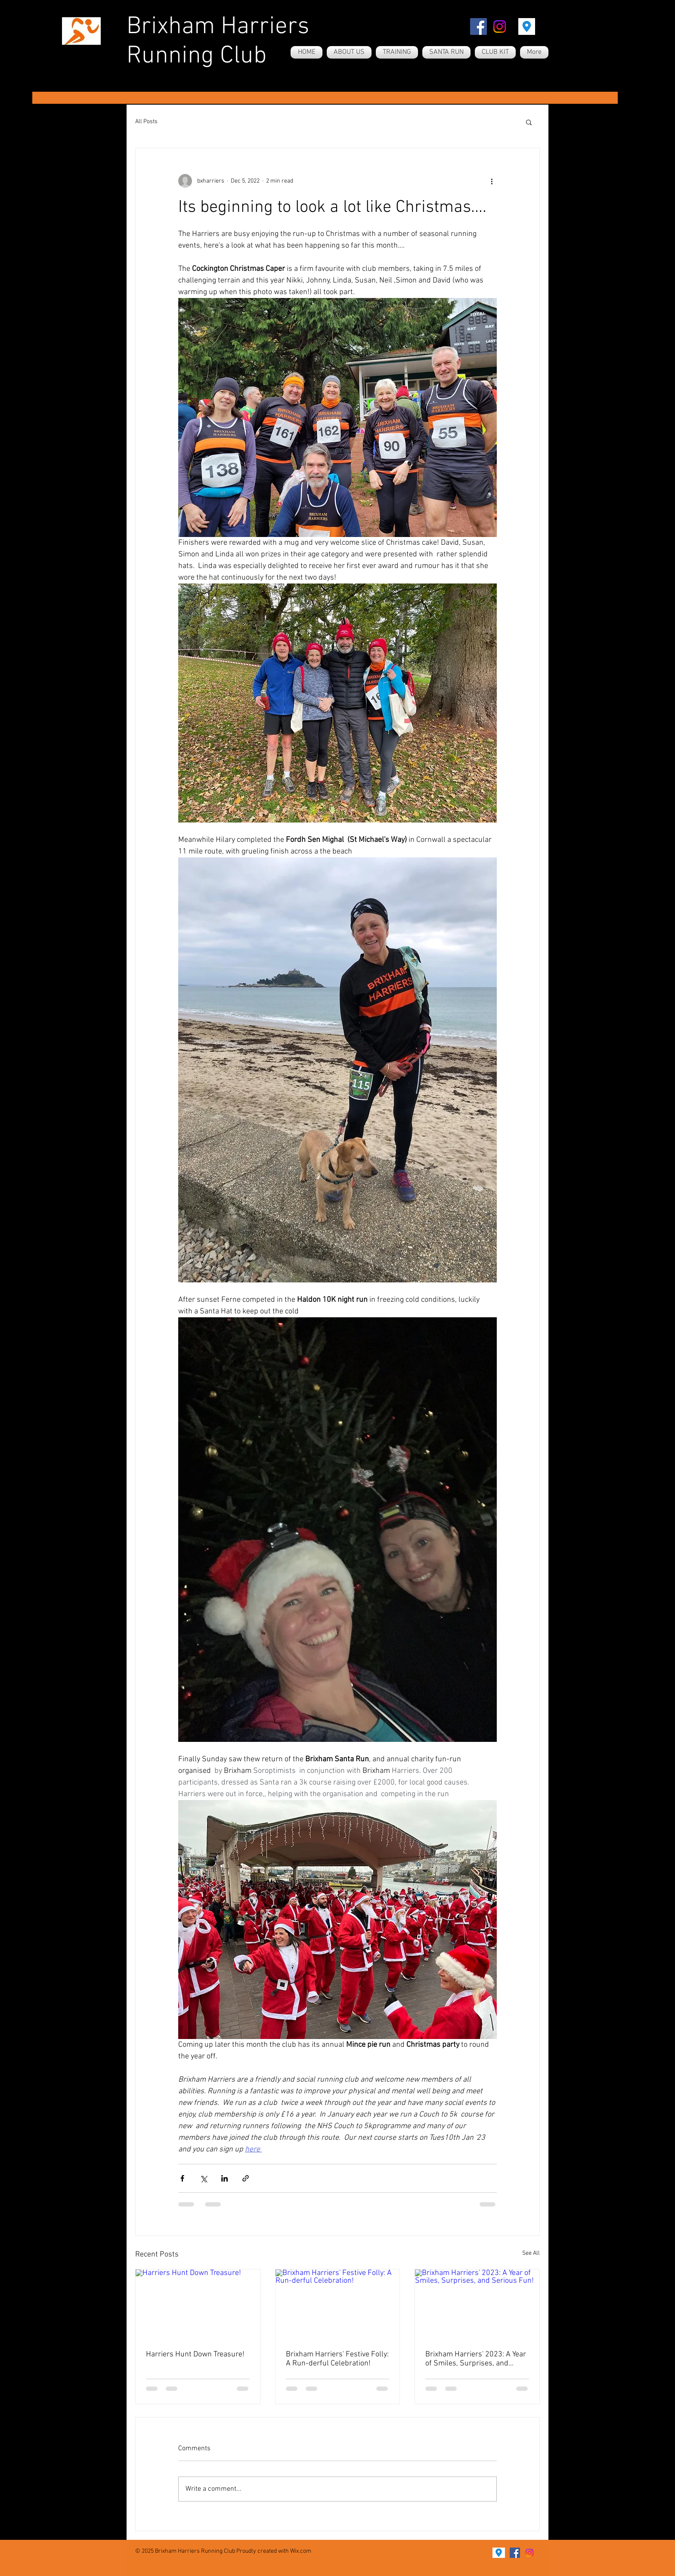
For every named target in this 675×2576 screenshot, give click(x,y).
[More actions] (491, 181)
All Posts (146, 121)
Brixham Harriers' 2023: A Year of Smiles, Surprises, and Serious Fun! (475, 2359)
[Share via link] (246, 2178)
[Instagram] (499, 26)
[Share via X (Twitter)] (203, 2178)
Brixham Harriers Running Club (218, 41)
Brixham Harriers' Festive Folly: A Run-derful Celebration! (337, 2359)
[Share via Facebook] (182, 2178)
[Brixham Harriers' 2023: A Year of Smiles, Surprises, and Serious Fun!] (477, 2304)
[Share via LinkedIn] (224, 2178)
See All (531, 2253)
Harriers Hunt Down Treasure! (195, 2354)
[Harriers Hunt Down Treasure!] (198, 2304)
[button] (529, 121)
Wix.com (300, 2551)
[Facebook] (478, 26)
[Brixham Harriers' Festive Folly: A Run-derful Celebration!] (338, 2304)
